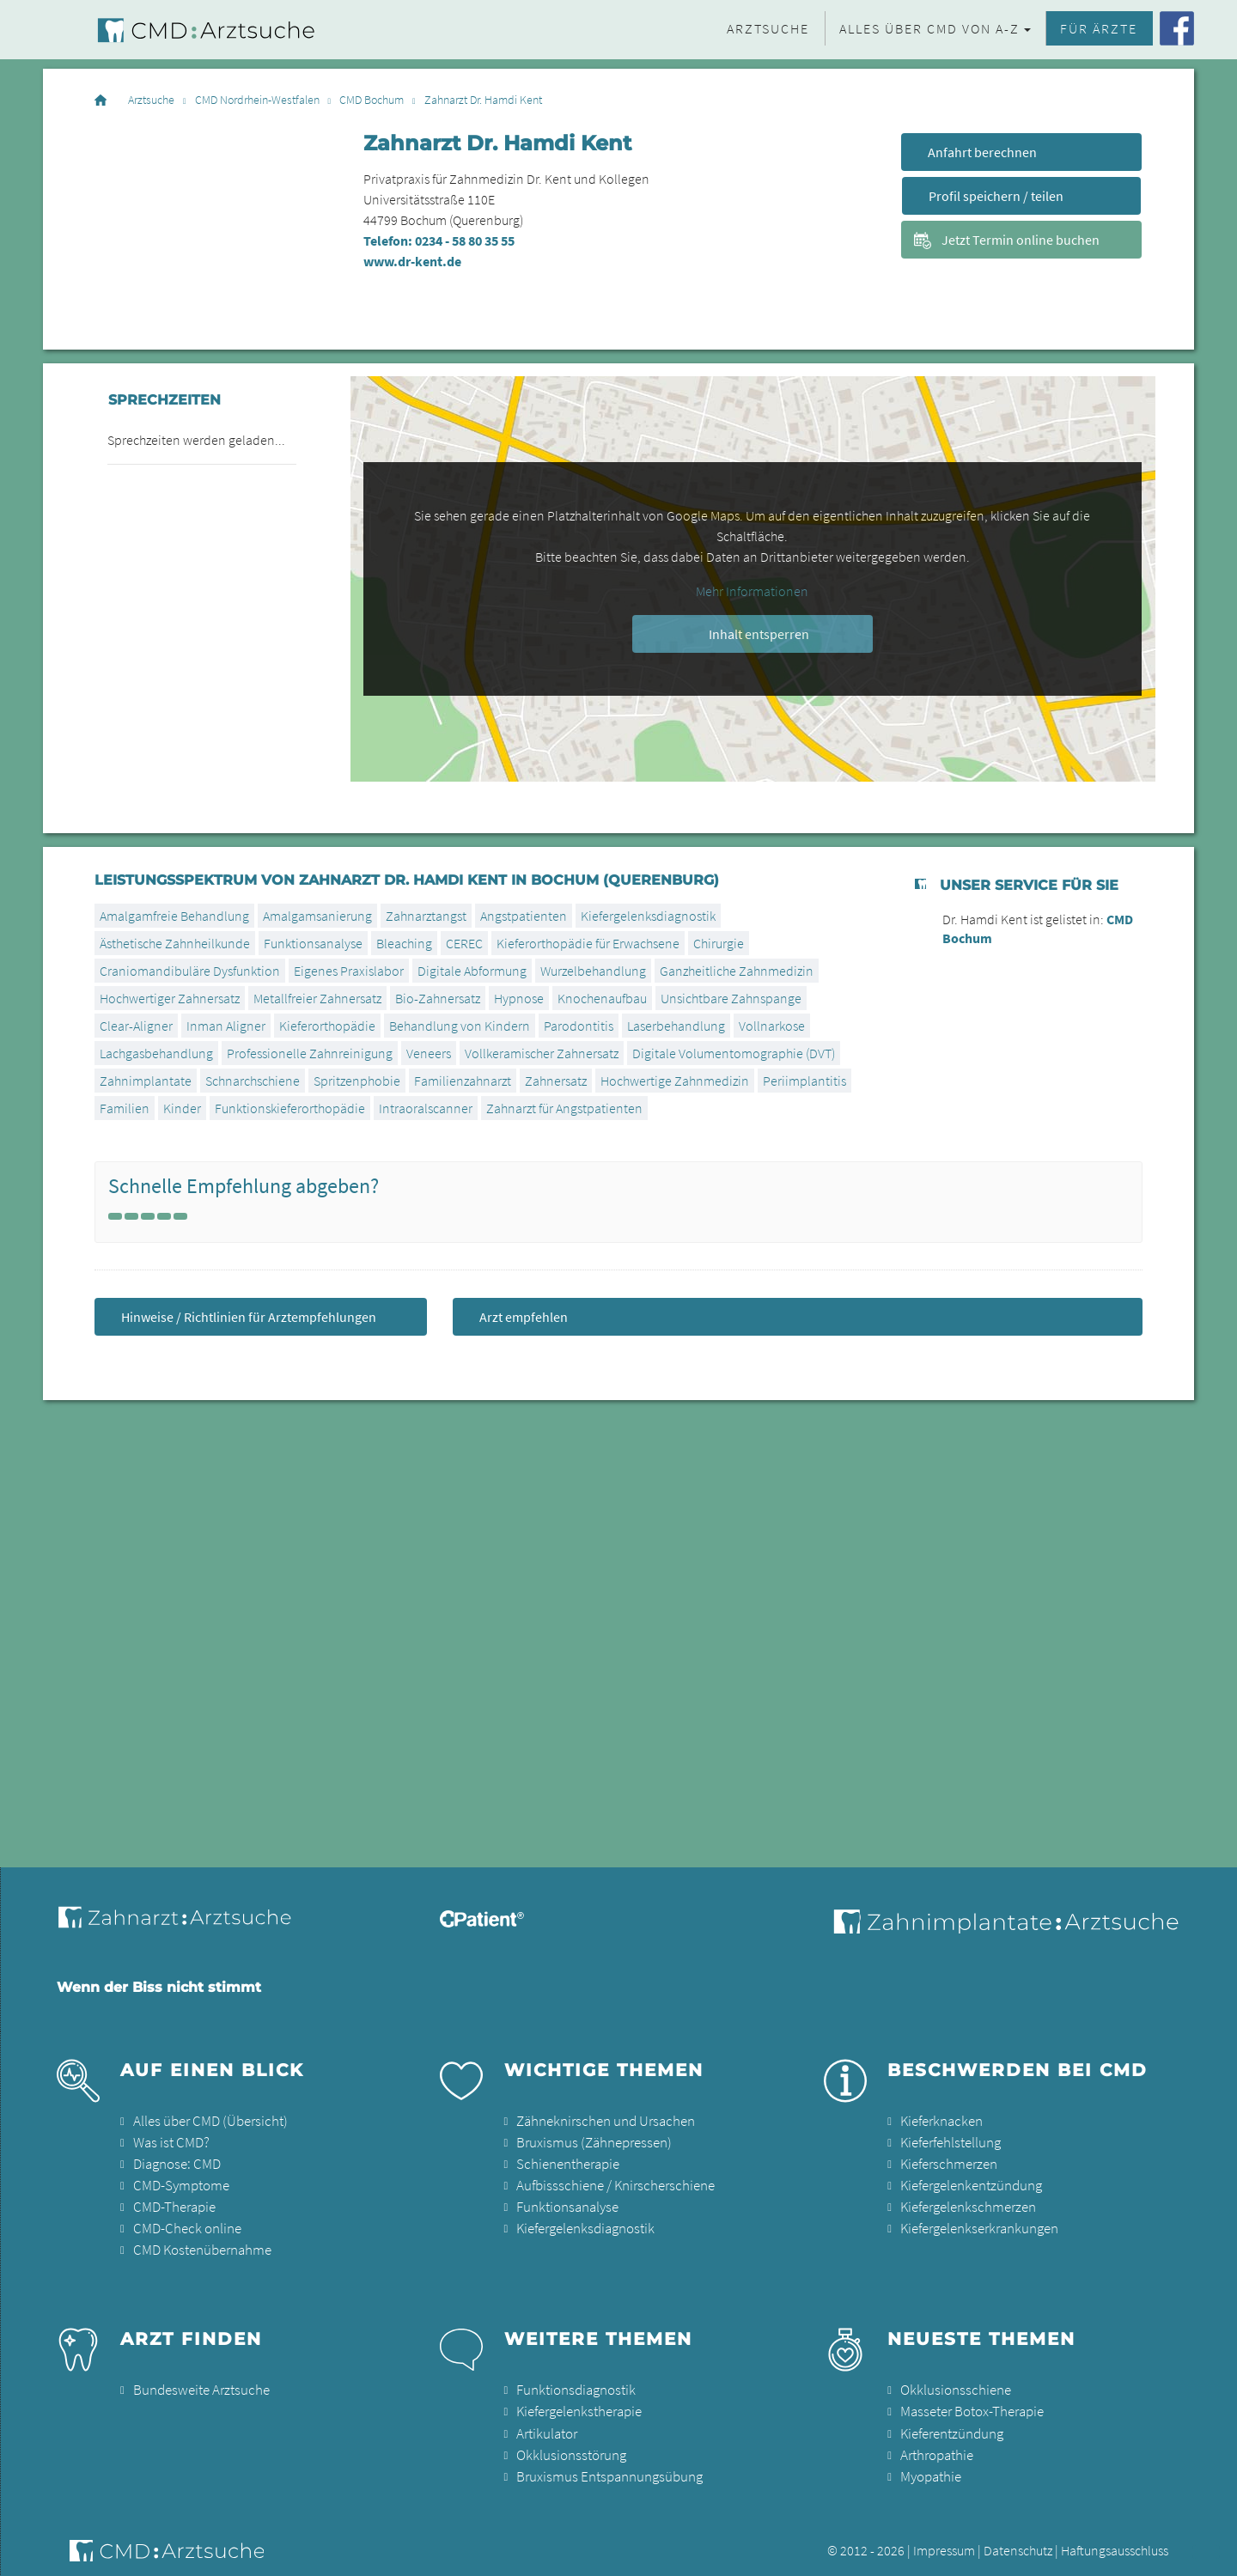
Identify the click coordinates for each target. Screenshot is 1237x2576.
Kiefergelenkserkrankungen (977, 2223)
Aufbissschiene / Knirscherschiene (610, 2182)
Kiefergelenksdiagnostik (648, 915)
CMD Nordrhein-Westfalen (257, 100)
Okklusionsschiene (951, 2383)
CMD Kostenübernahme (199, 2244)
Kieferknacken (940, 2120)
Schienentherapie (566, 2162)
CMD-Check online (184, 2223)
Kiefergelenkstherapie (577, 2404)
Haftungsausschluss (1114, 2539)
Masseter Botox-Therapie (969, 2404)
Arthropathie (935, 2445)
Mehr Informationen (752, 591)
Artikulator (545, 2424)
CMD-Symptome (179, 2182)
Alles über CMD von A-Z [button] (929, 28)
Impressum (944, 2539)
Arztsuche (768, 28)
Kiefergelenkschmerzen (965, 2203)
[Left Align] (115, 1216)
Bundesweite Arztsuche (197, 2383)
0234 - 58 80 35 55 (465, 240)
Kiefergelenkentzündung (969, 2182)
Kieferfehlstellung (949, 2141)
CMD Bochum (371, 100)
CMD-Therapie (172, 2203)
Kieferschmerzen (946, 2162)
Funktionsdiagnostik (573, 2383)
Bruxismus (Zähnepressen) (589, 2141)
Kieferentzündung (950, 2424)
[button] (1206, 2552)
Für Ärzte (1098, 28)
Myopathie (930, 2466)
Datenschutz (1018, 2539)
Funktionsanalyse (313, 943)
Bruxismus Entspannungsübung (604, 2466)
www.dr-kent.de (412, 261)
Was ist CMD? (168, 2141)
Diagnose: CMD (175, 2162)
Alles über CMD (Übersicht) (205, 2120)
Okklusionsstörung (567, 2445)
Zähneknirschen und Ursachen (601, 2120)
